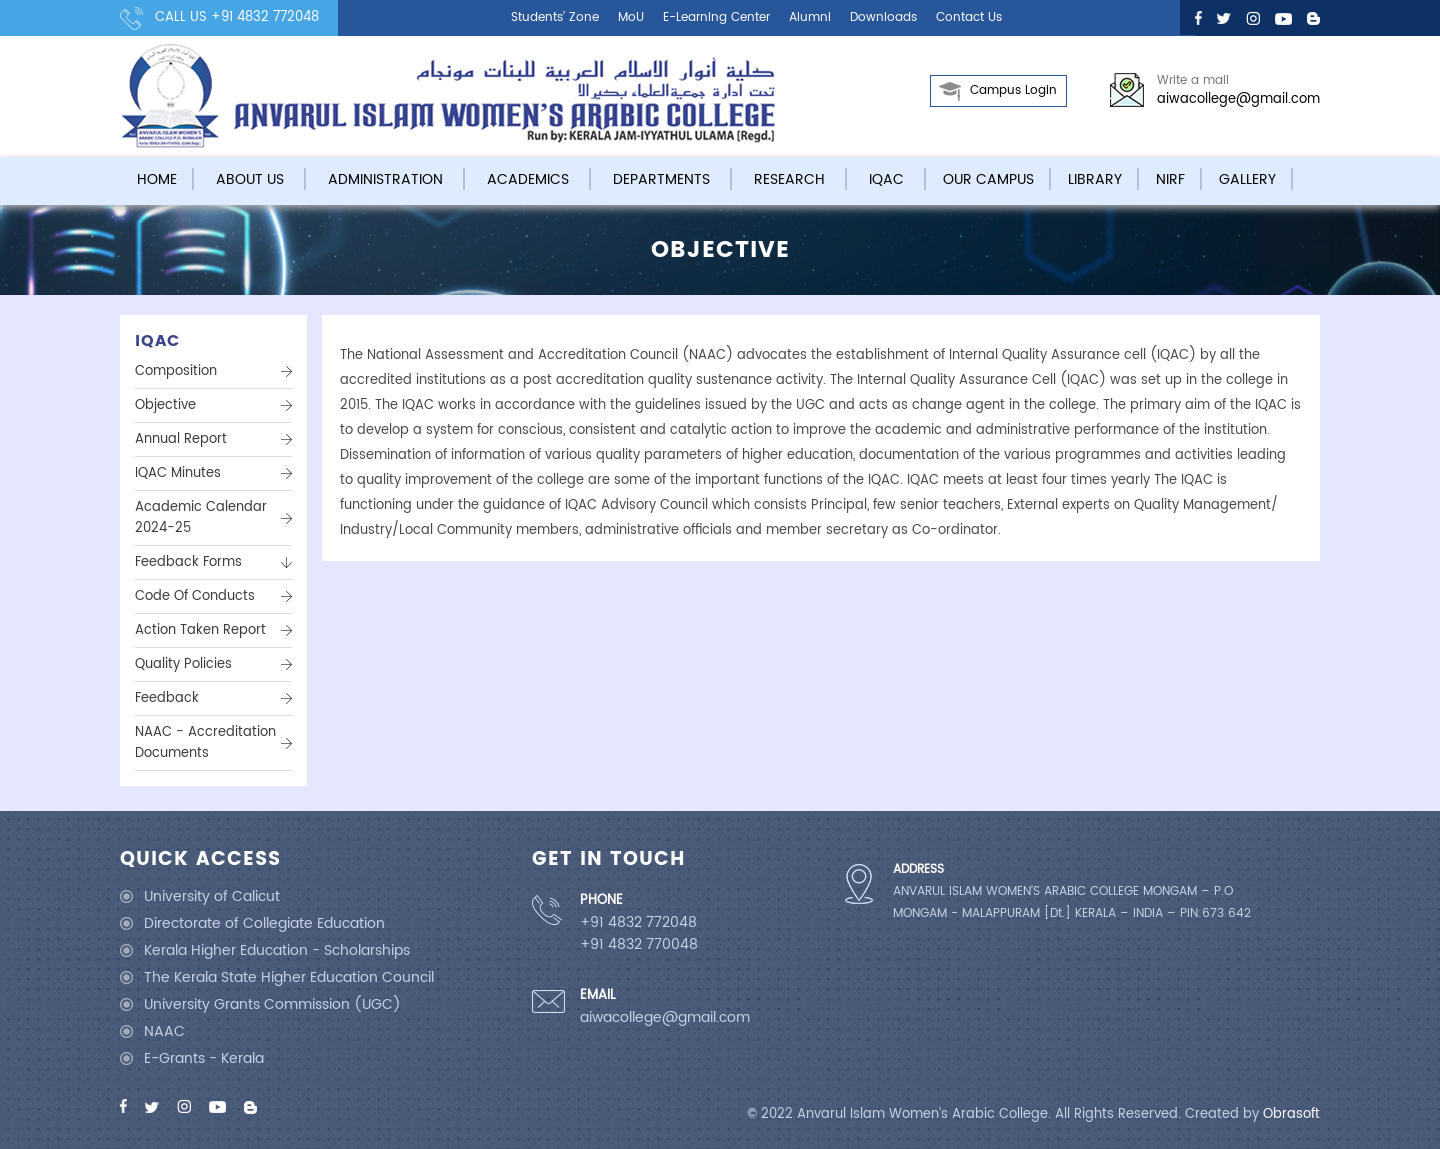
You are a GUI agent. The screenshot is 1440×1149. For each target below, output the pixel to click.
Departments (661, 179)
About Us (250, 179)
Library (1095, 179)
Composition (176, 371)
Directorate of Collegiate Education (264, 923)
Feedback (167, 698)
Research (789, 179)
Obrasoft (1291, 1114)
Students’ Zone (555, 17)
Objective (165, 405)
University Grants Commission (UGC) (272, 1004)
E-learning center (716, 17)
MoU (631, 17)
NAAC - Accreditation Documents (205, 743)
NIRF (1170, 179)
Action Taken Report (200, 630)
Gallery (1247, 179)
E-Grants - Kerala (204, 1058)
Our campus (988, 179)
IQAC (886, 179)
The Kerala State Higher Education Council (289, 977)
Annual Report (181, 439)
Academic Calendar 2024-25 (201, 518)
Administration (385, 179)
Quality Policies (183, 664)
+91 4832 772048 (265, 17)
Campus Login (1013, 90)
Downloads (883, 17)
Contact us (969, 17)
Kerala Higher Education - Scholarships (277, 950)
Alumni (810, 17)
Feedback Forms (188, 562)
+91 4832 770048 (639, 945)
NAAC (164, 1031)
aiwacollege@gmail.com (1238, 99)
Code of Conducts (195, 596)
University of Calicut (212, 896)
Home (157, 179)
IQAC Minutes (178, 473)
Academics (528, 179)
